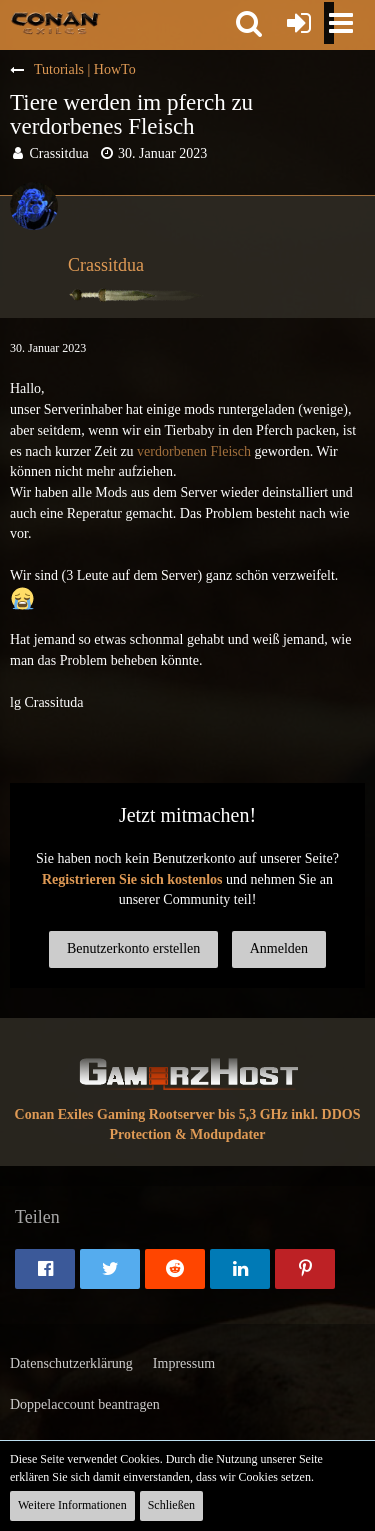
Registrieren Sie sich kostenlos (132, 879)
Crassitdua (59, 153)
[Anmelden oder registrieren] (299, 23)
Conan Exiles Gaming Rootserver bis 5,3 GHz (151, 1114)
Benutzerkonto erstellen (133, 948)
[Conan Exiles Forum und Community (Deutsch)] (55, 22)
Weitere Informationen (72, 1505)
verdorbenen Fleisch (194, 451)
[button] (249, 23)
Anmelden (279, 948)
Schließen (171, 1505)
